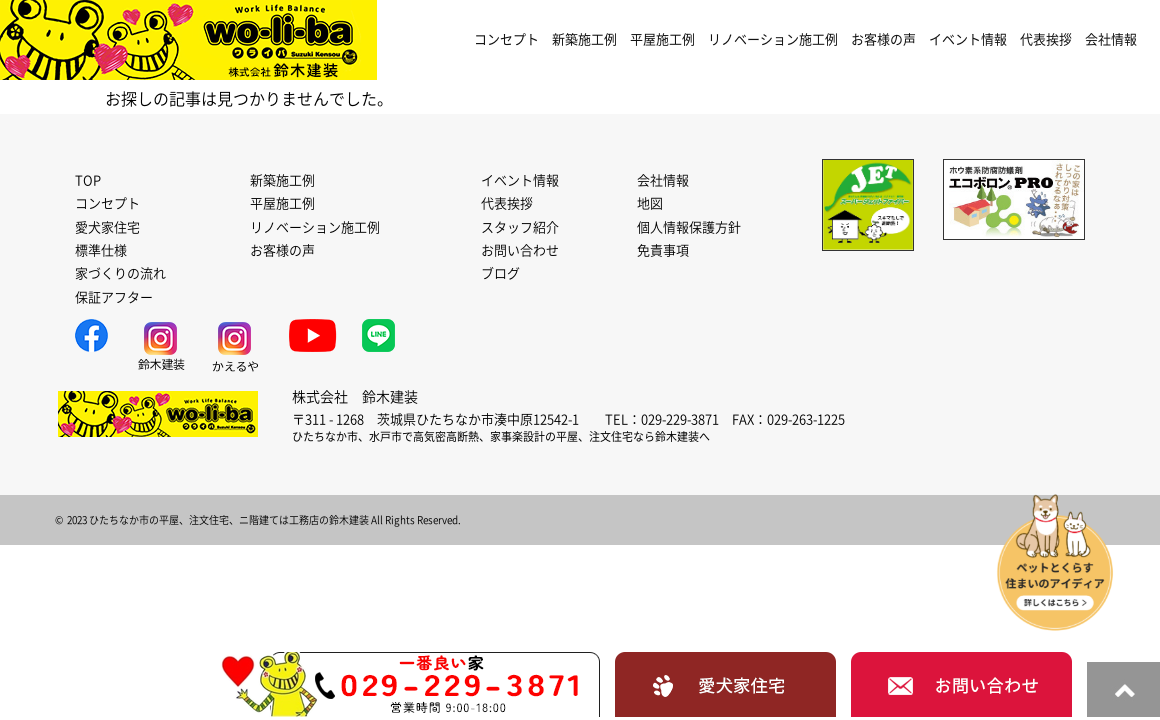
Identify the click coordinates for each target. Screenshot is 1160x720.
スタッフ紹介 (520, 227)
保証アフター (114, 297)
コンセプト (506, 39)
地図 (650, 203)
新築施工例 (584, 39)
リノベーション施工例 (773, 39)
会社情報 (1111, 39)
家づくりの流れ (120, 273)
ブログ (500, 273)
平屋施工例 (662, 39)
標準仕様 (101, 250)
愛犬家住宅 (107, 227)
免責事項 (663, 250)
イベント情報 (968, 39)
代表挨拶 (1046, 39)
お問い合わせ (520, 250)
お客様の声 (883, 39)
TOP (88, 180)
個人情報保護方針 (689, 227)
